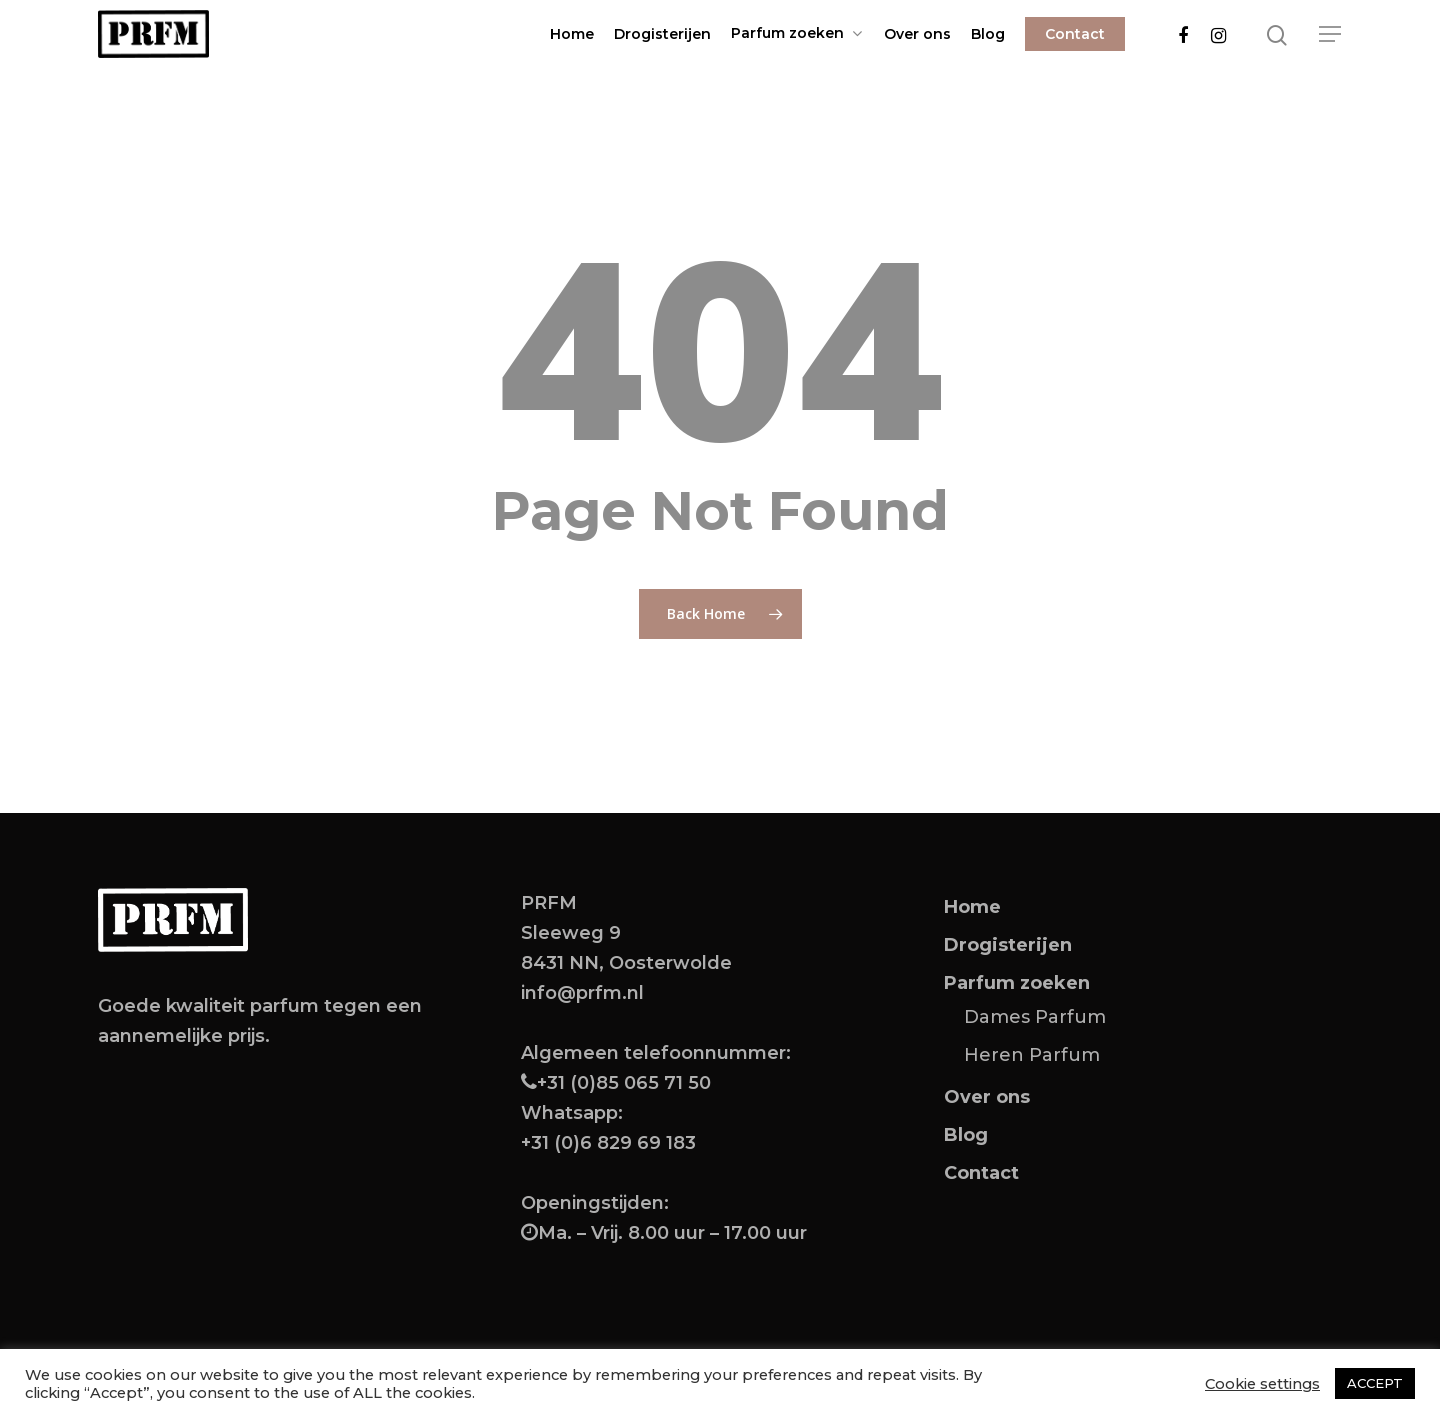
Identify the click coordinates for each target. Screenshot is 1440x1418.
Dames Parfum (1035, 1017)
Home (572, 34)
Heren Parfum (1032, 1055)
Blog (988, 34)
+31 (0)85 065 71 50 (624, 1083)
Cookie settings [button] (1262, 1384)
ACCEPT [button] (1375, 1383)
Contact (1075, 34)
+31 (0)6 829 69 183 (608, 1143)
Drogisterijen (662, 34)
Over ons (917, 34)
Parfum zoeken (796, 33)
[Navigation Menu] (1331, 34)
